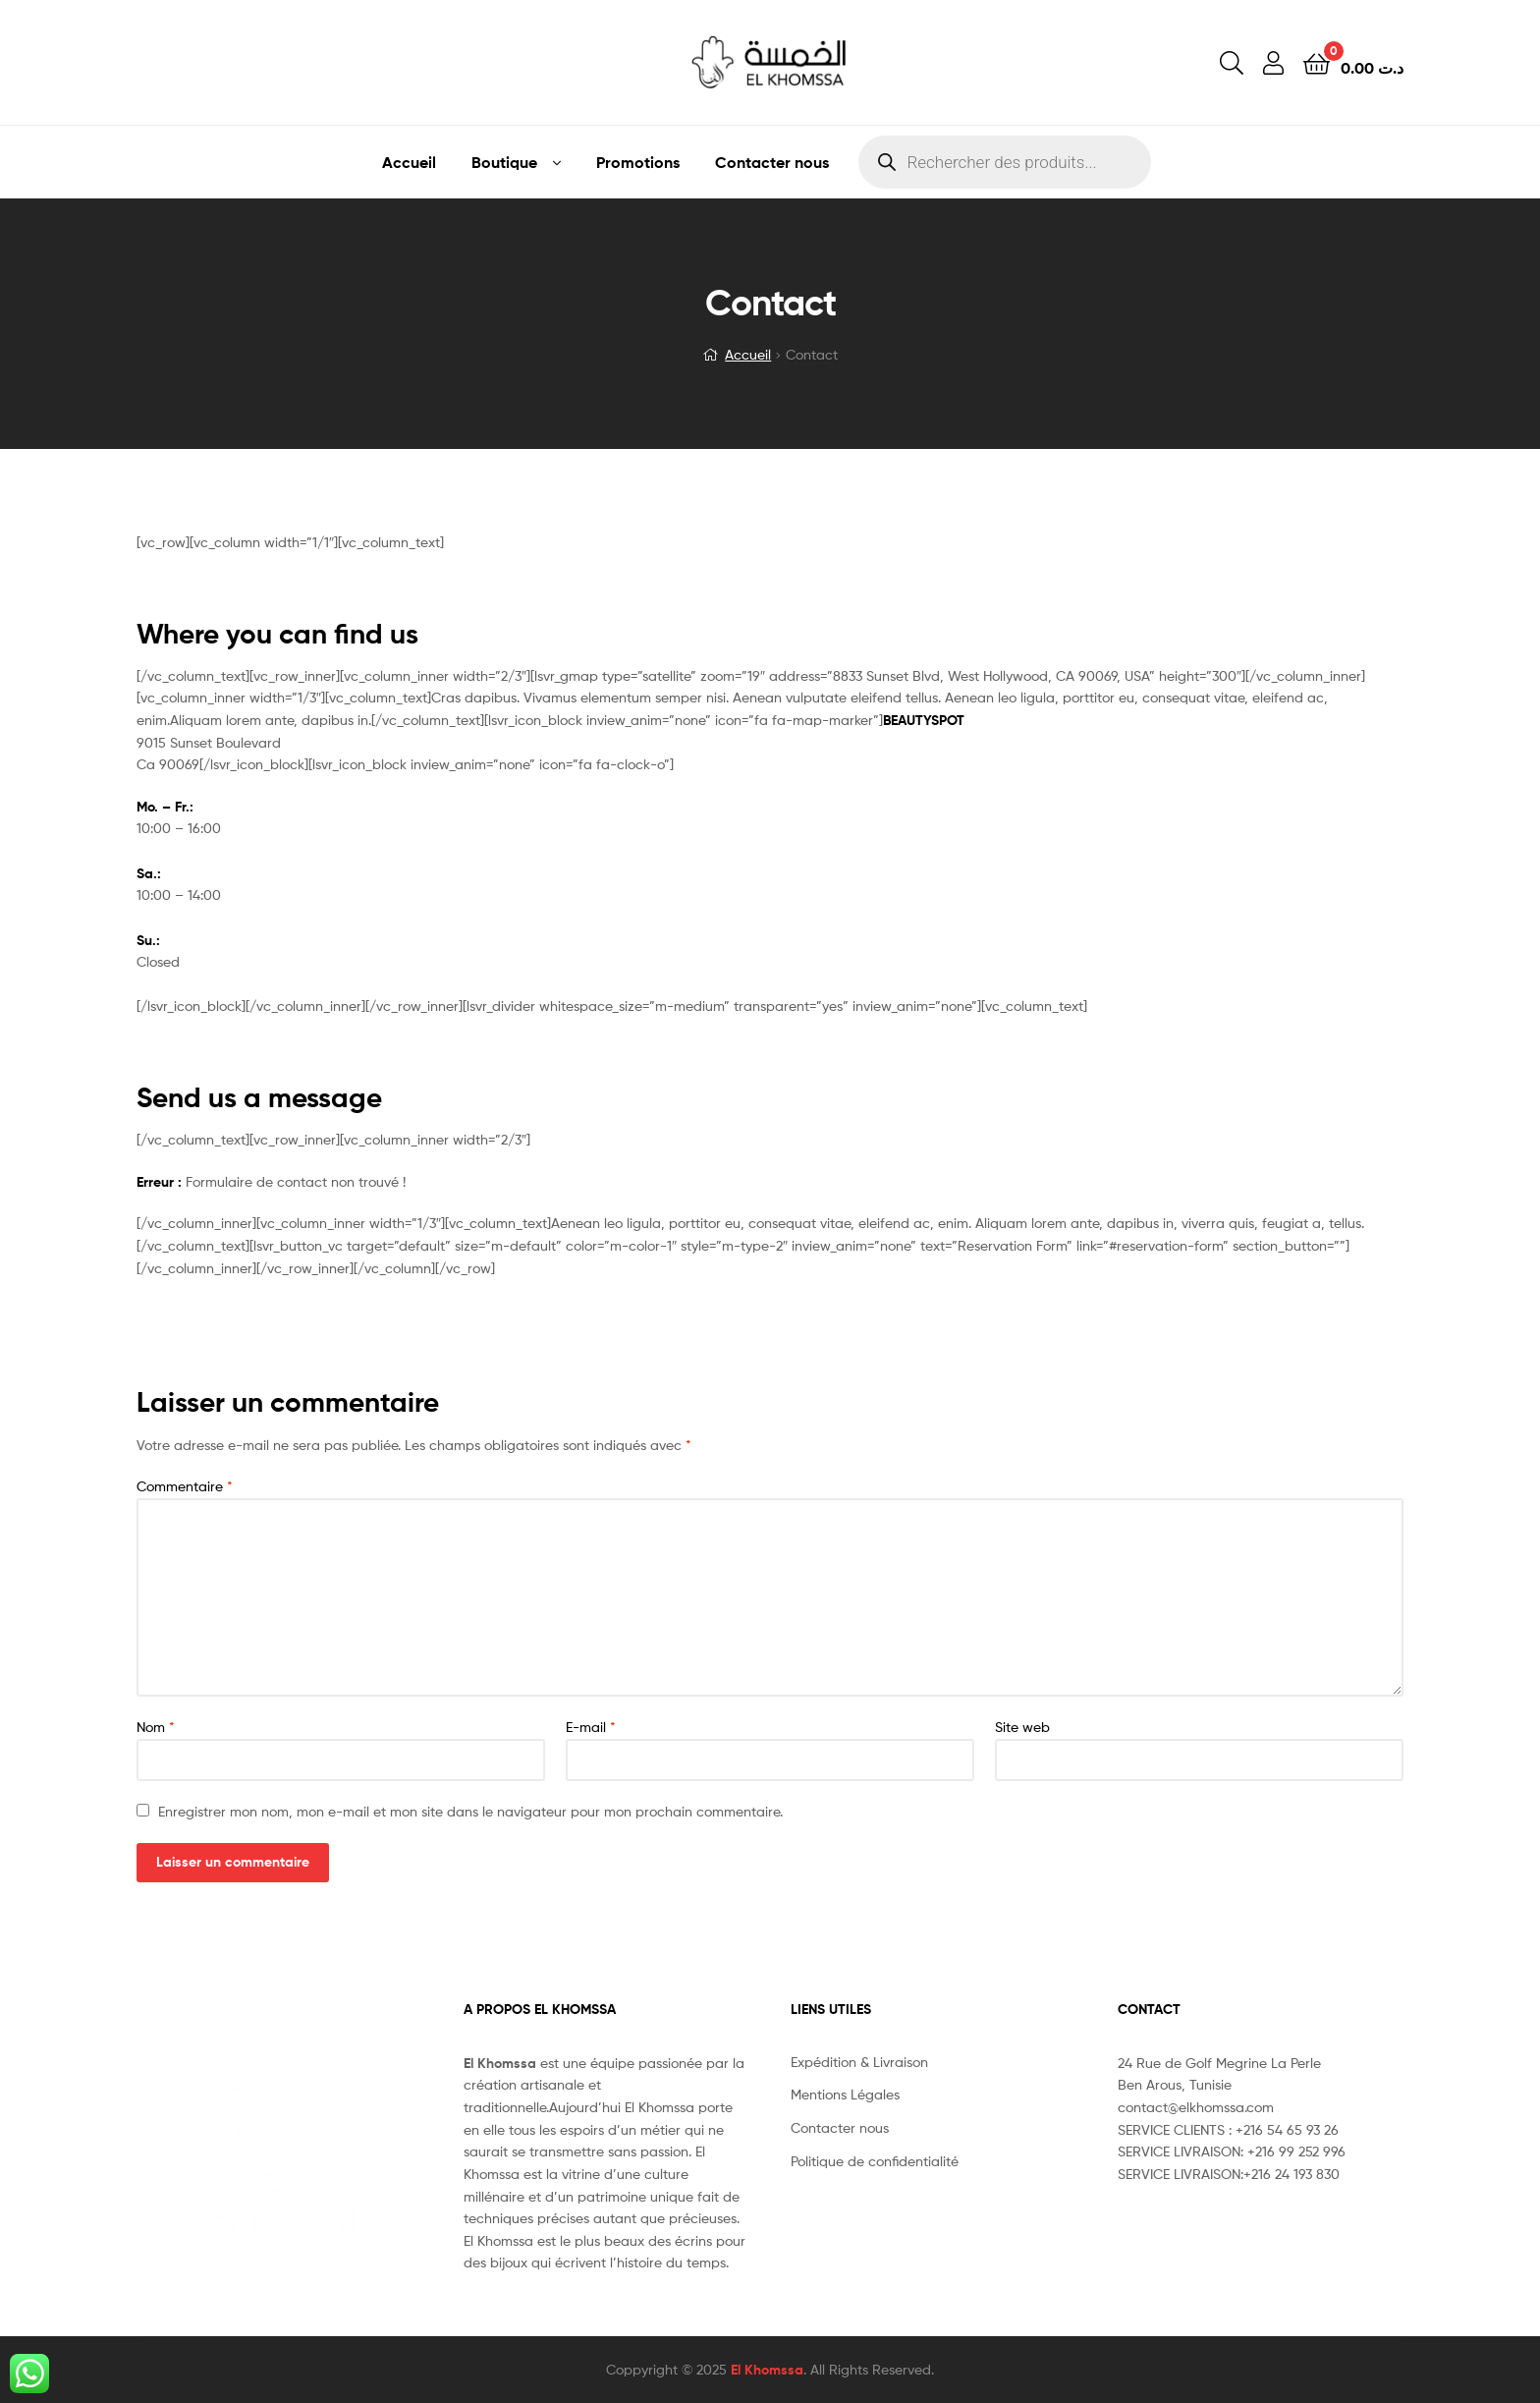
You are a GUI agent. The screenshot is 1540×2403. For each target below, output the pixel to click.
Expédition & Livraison (859, 2061)
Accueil (409, 162)
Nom (156, 1726)
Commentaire (185, 1486)
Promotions (638, 162)
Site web (1022, 1726)
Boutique (504, 162)
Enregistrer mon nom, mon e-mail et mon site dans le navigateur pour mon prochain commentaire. (470, 1811)
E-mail (591, 1726)
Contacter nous (772, 162)
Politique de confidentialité (875, 2160)
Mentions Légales (845, 2094)
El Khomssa (767, 2369)
